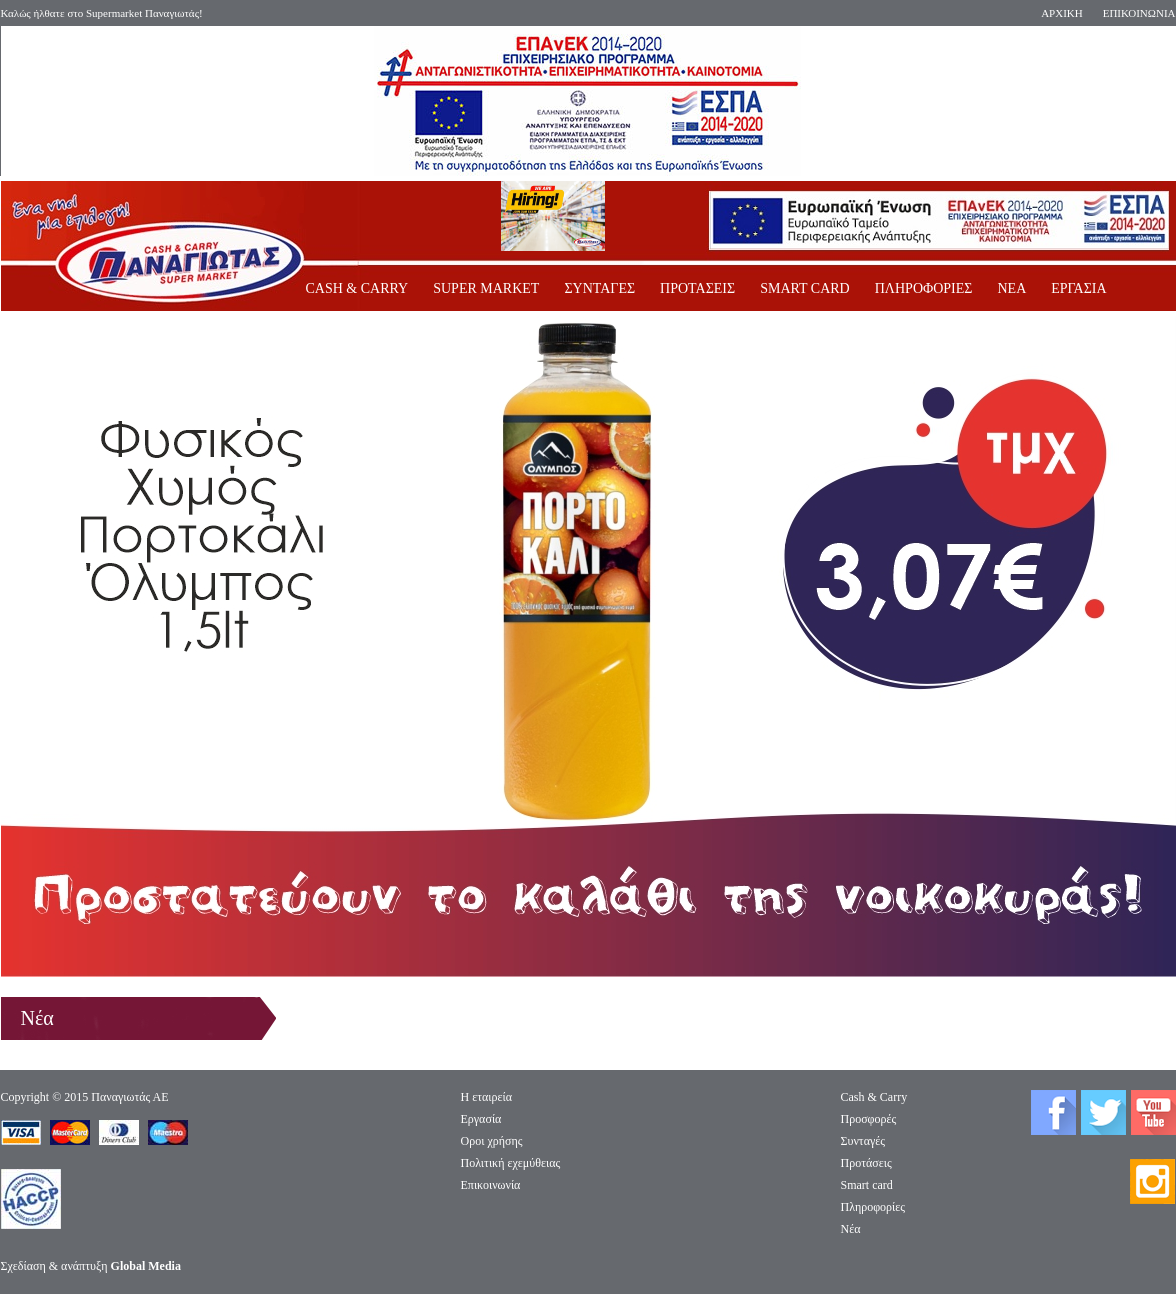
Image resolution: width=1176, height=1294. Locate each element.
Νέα (851, 1229)
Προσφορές (869, 1119)
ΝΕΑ (1011, 288)
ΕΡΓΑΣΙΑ (1078, 288)
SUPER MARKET (486, 288)
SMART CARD (805, 288)
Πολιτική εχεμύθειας (511, 1163)
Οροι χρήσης (492, 1141)
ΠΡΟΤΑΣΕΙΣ (697, 288)
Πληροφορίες (873, 1207)
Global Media (146, 1266)
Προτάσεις (866, 1163)
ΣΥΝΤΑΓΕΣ (599, 288)
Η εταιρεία (487, 1097)
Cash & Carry (874, 1097)
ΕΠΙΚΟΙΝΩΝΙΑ (1139, 13)
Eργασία (481, 1119)
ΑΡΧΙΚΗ (1062, 13)
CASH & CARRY (357, 288)
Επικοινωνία (491, 1185)
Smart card (867, 1185)
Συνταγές (863, 1141)
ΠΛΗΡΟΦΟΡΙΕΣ (924, 288)
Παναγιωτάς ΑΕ (129, 1097)
